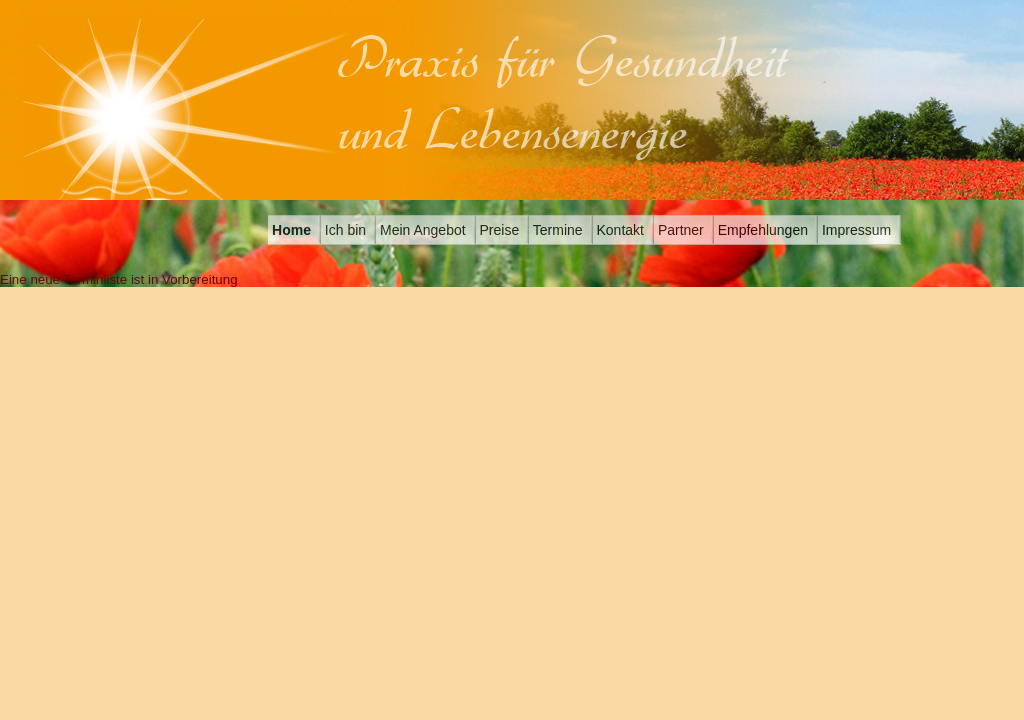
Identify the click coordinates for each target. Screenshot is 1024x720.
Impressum (854, 230)
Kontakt (618, 230)
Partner (679, 230)
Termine (555, 230)
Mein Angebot (421, 230)
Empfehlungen (761, 230)
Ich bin (343, 230)
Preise (498, 230)
